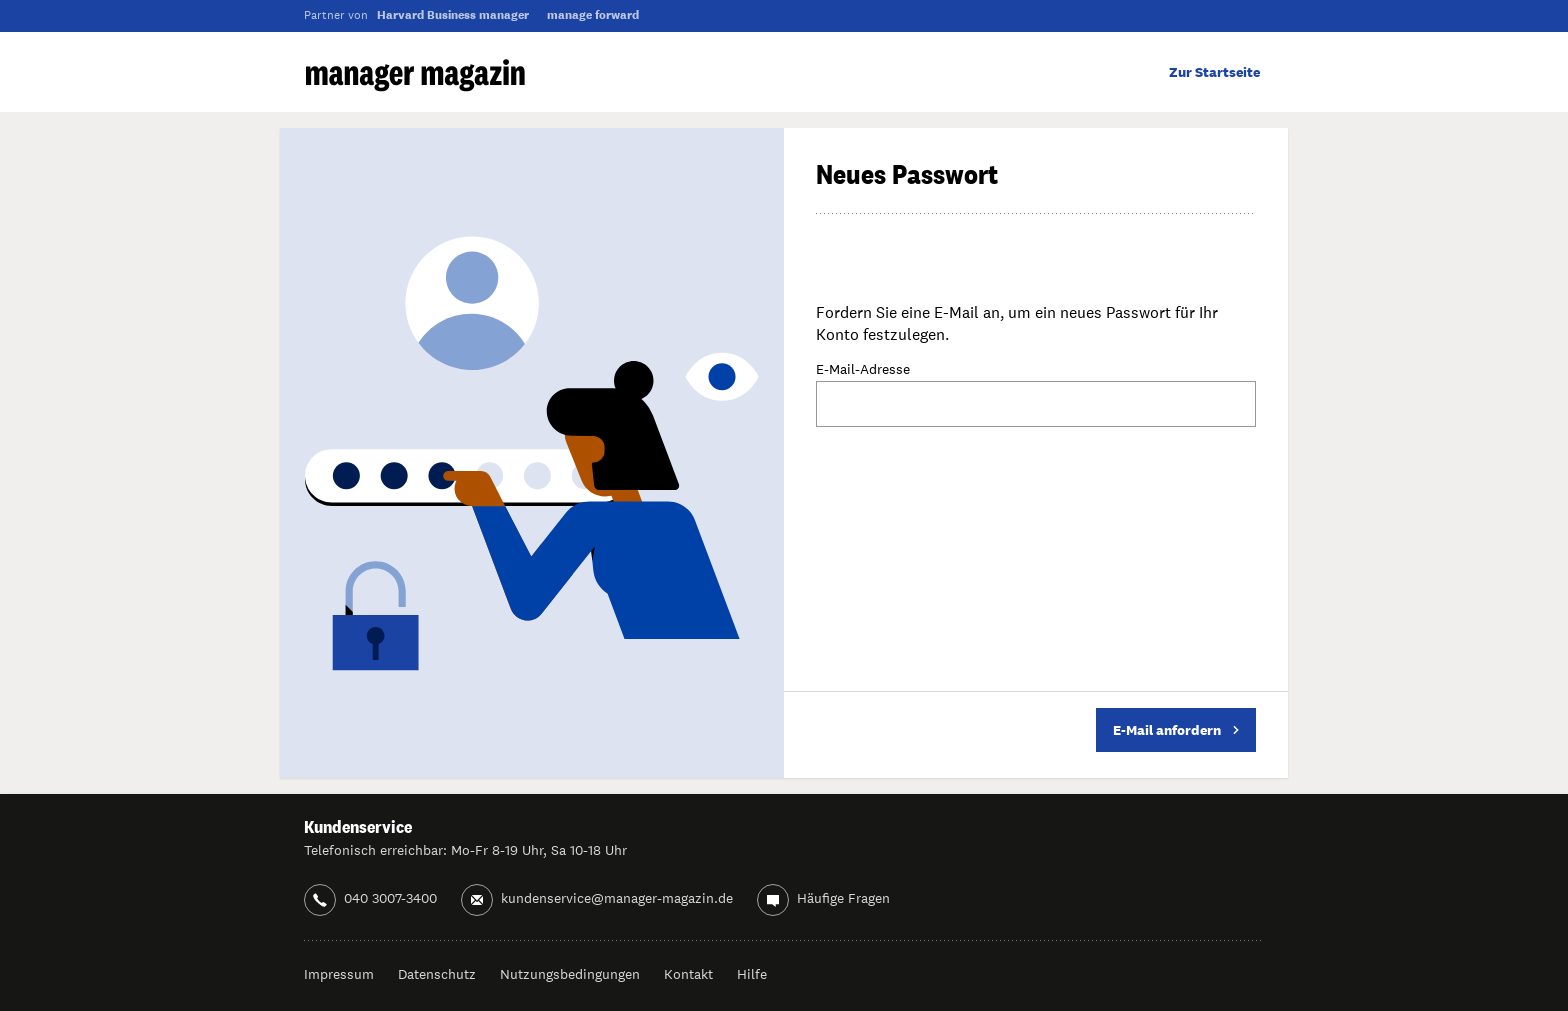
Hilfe (752, 974)
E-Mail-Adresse (863, 370)
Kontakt (688, 974)
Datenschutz (437, 974)
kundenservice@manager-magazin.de (617, 898)
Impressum (339, 974)
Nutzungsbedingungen (570, 974)
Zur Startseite (1214, 72)
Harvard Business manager (453, 15)
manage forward (593, 15)
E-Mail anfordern (1176, 730)
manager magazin (415, 75)
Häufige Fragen (843, 898)
